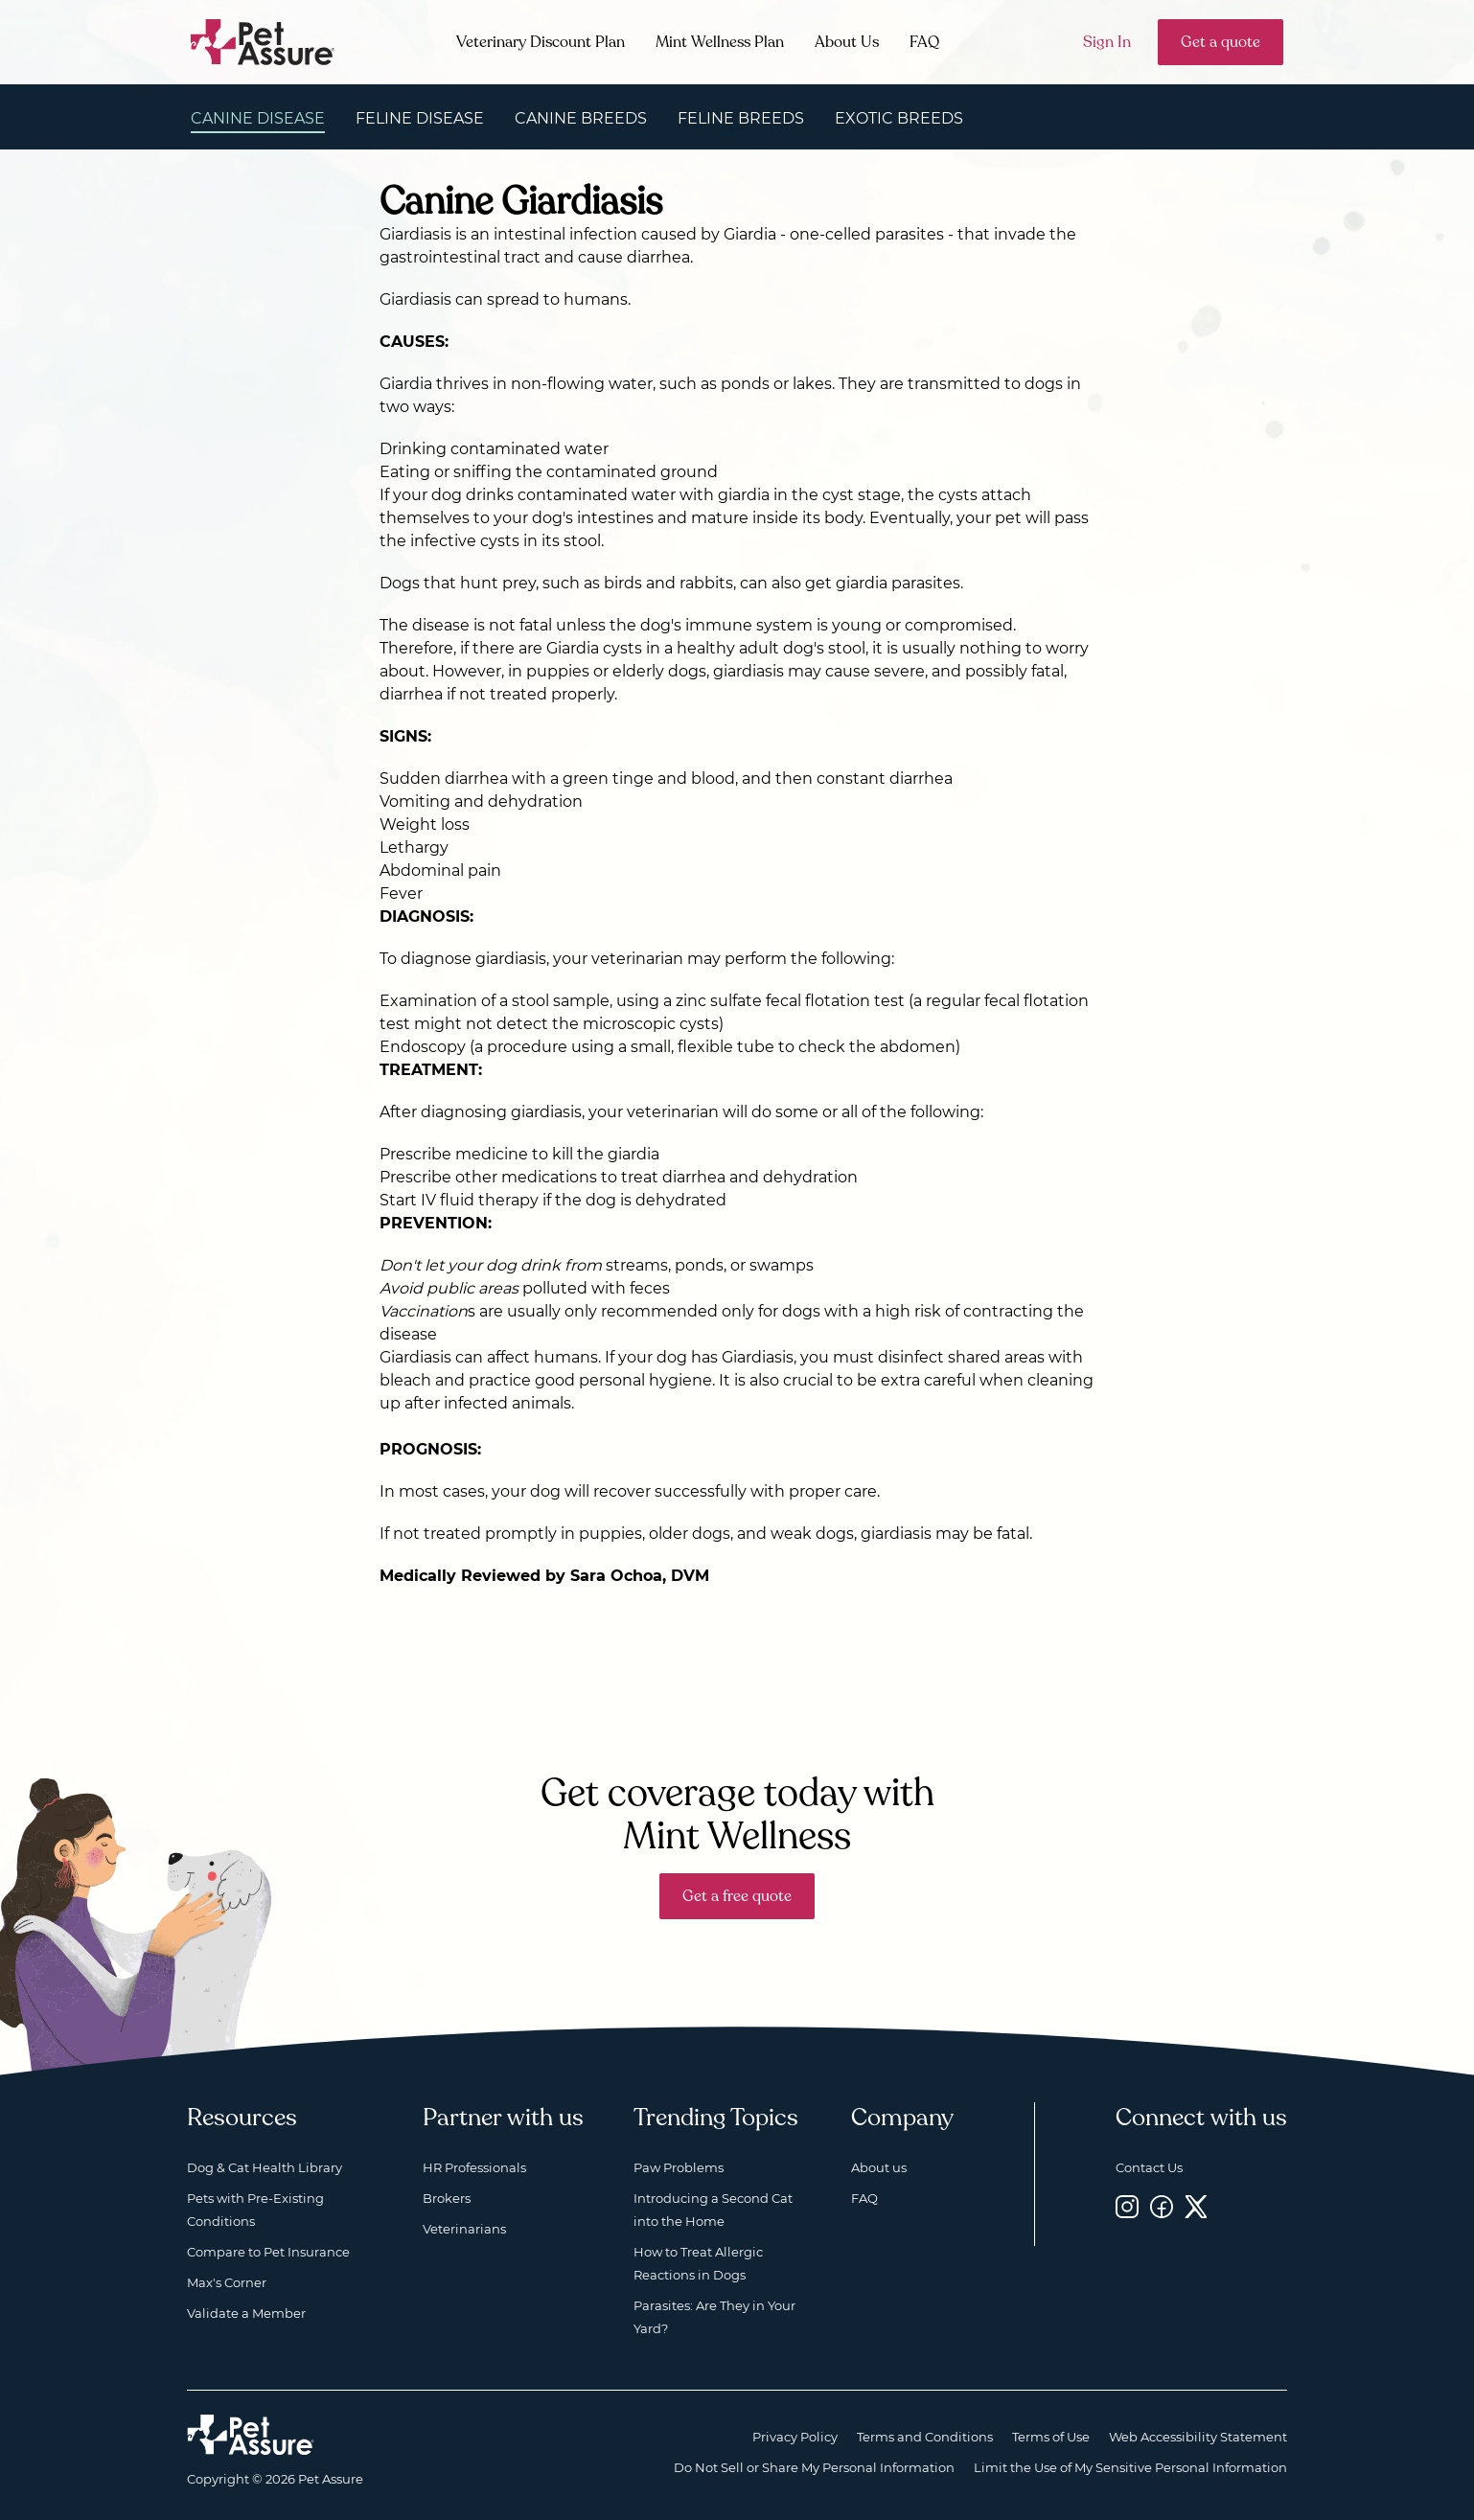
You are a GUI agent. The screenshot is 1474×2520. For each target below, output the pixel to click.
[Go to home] (263, 41)
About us (879, 2167)
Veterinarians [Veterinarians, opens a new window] (464, 2228)
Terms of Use (1051, 2436)
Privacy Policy (795, 2436)
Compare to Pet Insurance (268, 2251)
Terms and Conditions (925, 2436)
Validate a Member (246, 2313)
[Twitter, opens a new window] (1196, 2206)
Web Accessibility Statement (1198, 2436)
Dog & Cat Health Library (264, 2167)
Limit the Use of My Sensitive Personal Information (1130, 2467)
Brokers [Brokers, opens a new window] (447, 2198)
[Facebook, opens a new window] (1161, 2206)
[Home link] (250, 2435)
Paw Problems (678, 2167)
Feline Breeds (741, 118)
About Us (847, 42)
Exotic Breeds (899, 118)
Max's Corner (226, 2282)
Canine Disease (258, 118)
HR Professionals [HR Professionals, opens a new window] (474, 2167)
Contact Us (1149, 2167)
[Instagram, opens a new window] (1127, 2206)
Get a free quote (737, 1896)
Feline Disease (420, 118)
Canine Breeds (581, 118)
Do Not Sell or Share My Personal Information (814, 2467)
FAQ (924, 42)
